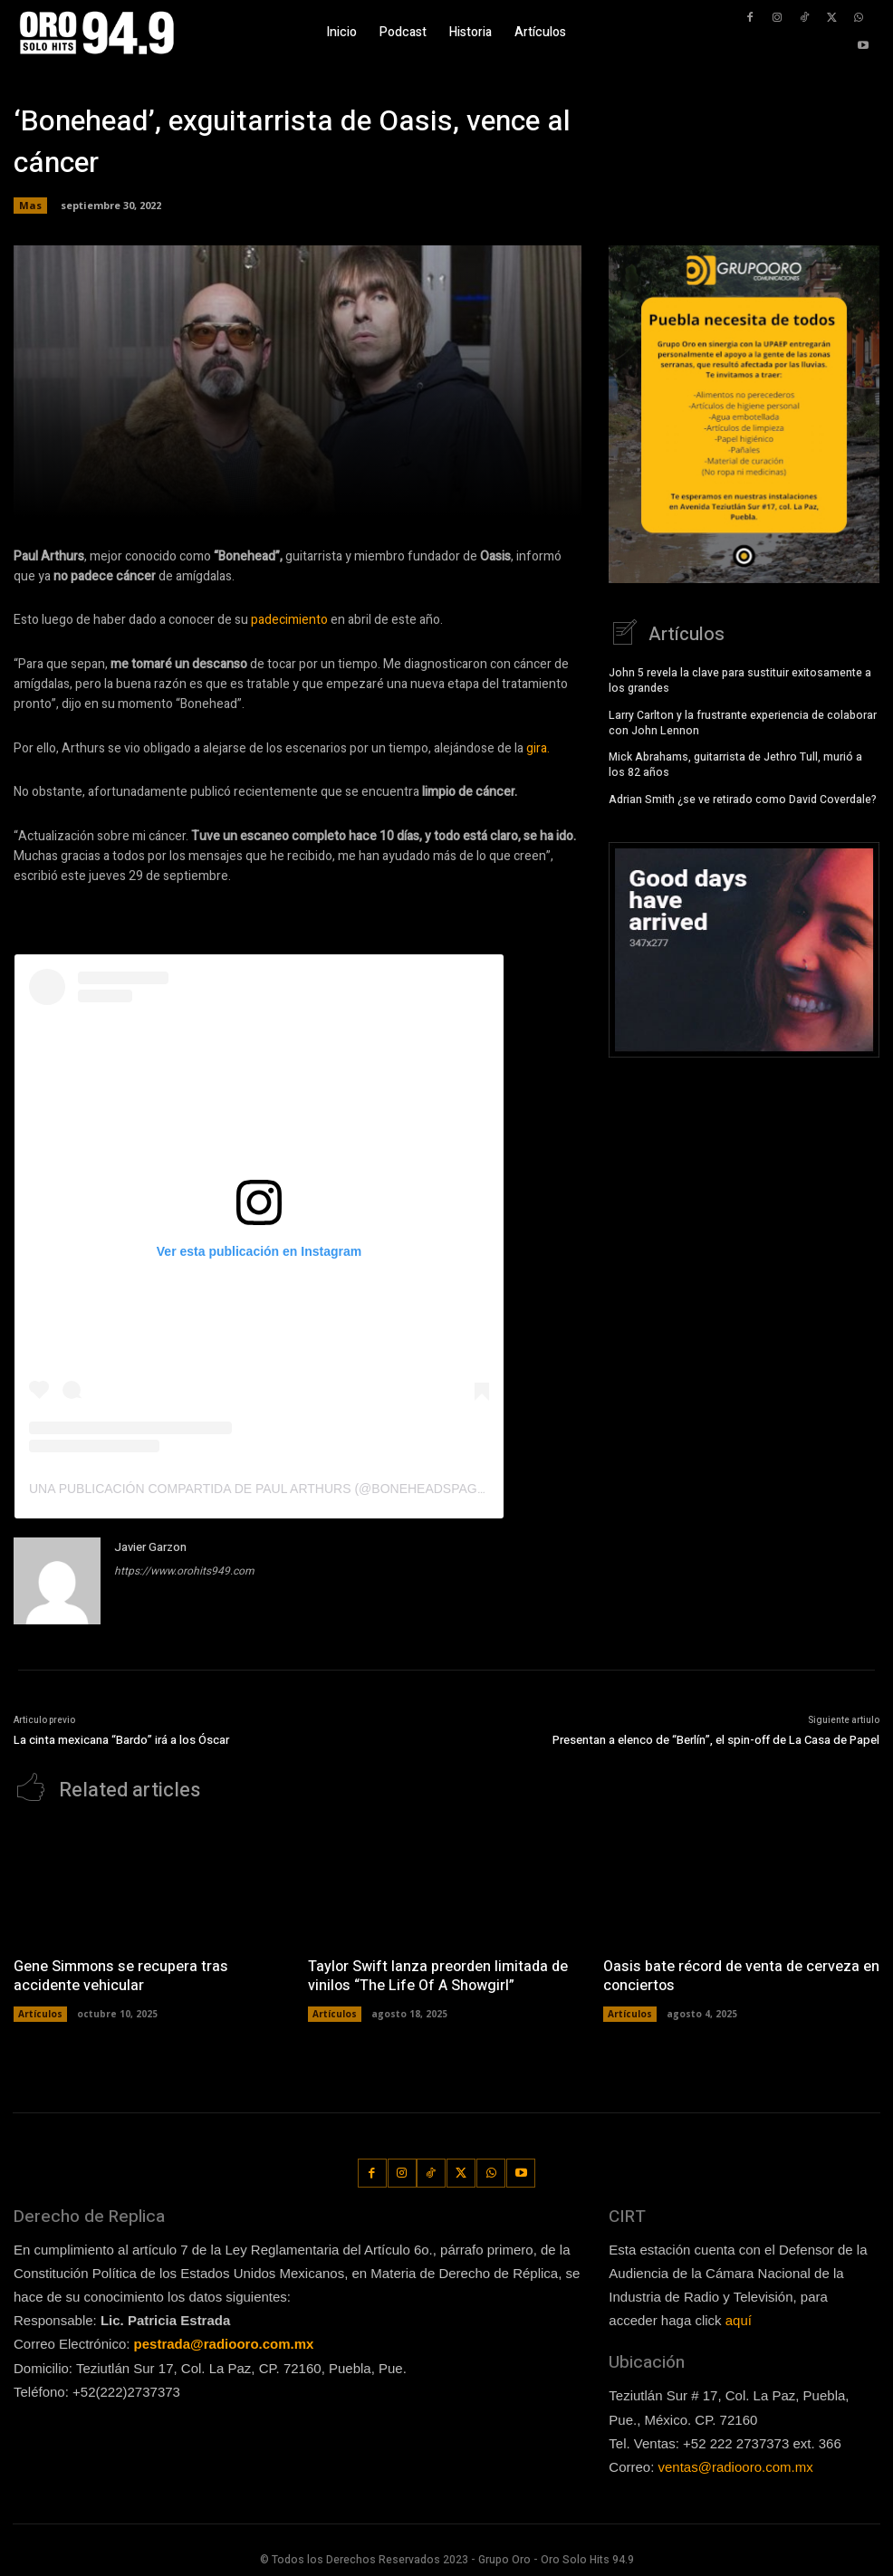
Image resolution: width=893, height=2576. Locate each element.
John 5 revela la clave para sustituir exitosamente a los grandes (740, 678)
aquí (738, 2318)
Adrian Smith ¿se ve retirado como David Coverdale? (743, 798)
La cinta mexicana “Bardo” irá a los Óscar (121, 1739)
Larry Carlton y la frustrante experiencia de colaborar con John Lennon (743, 720)
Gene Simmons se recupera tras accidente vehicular (120, 1974)
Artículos (40, 2011)
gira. (538, 748)
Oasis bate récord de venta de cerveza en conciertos (740, 1974)
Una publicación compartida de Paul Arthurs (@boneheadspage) (259, 1488)
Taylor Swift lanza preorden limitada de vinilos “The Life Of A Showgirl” (438, 1974)
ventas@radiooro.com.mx (735, 2463)
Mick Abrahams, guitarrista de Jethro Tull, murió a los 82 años (735, 763)
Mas (30, 205)
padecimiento (288, 619)
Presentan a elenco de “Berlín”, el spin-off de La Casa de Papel (715, 1739)
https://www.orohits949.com (184, 1571)
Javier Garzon (150, 1547)
